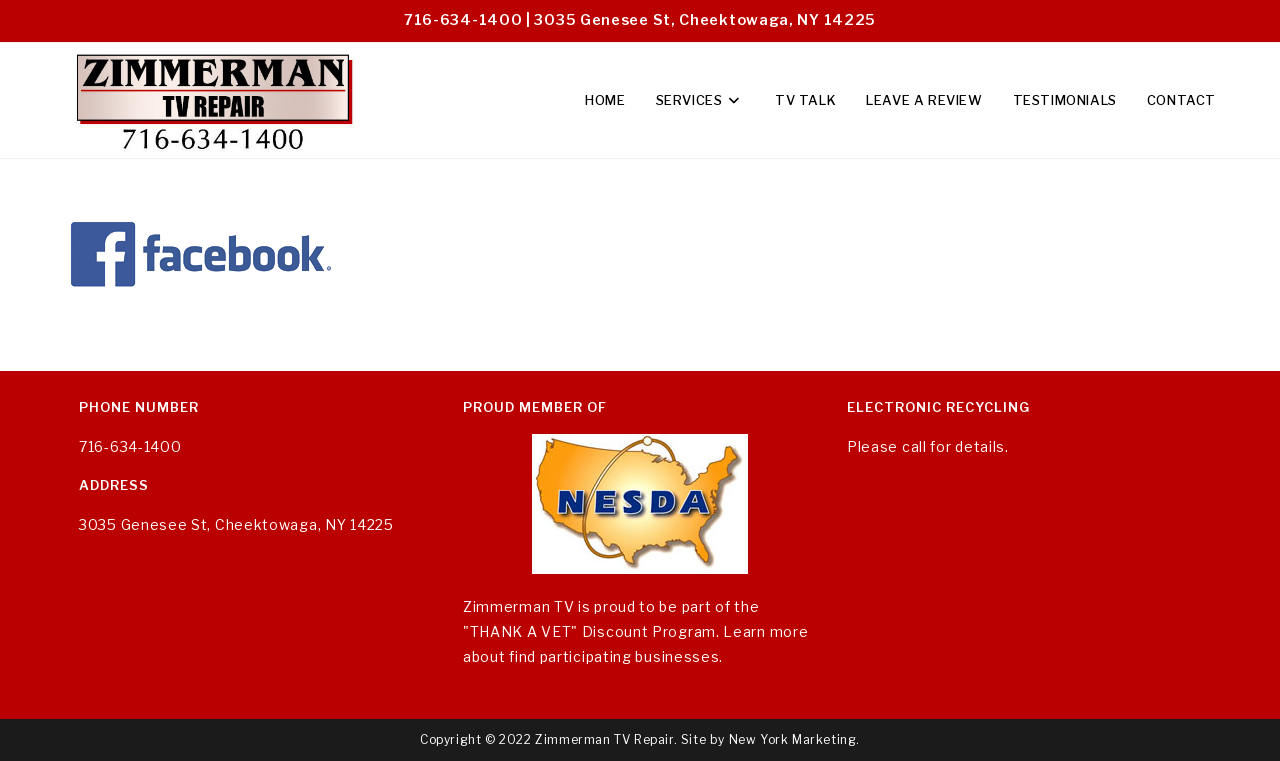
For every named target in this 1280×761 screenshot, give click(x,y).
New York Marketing (793, 739)
